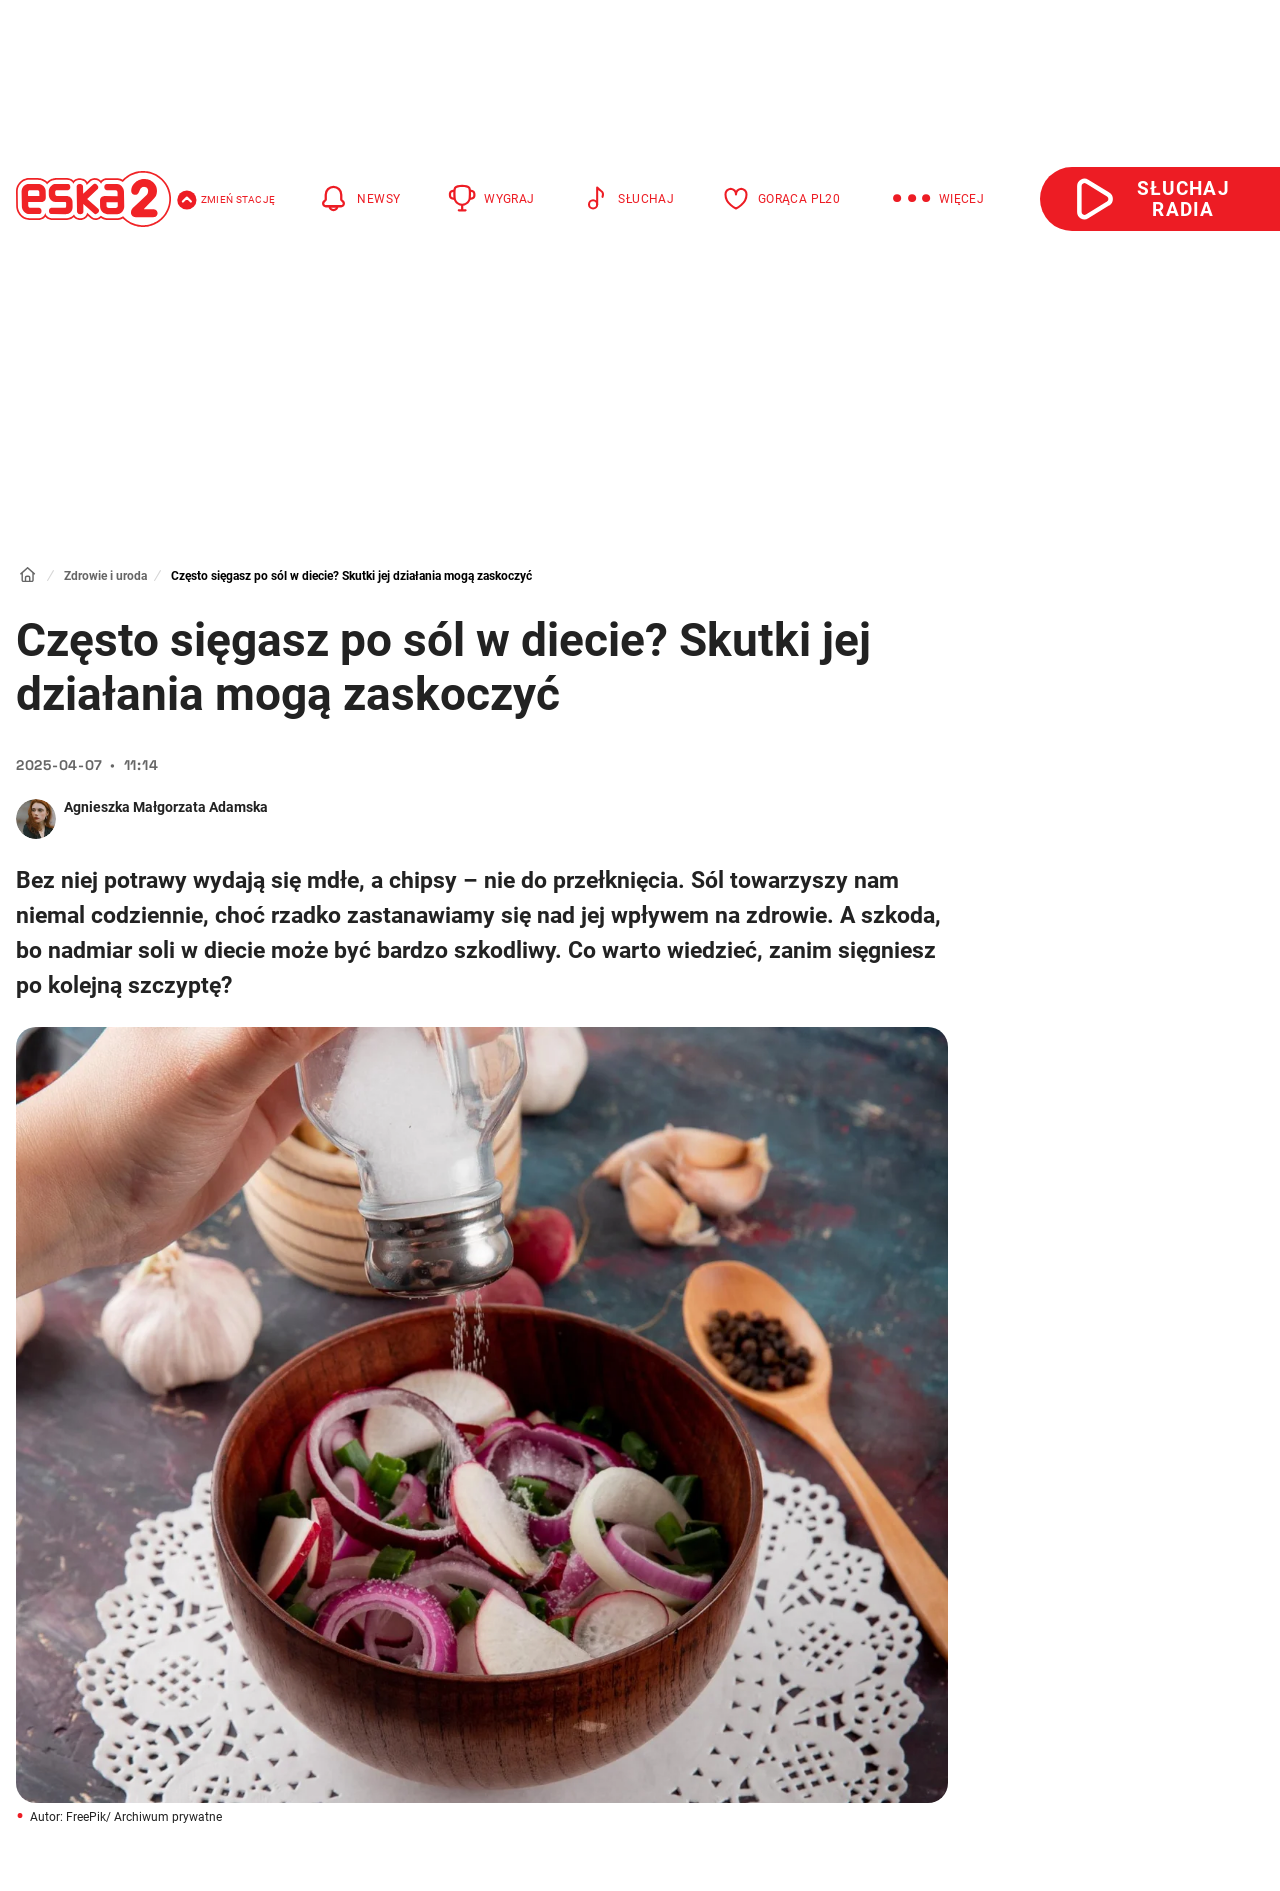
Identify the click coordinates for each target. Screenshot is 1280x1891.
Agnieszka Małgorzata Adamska (166, 807)
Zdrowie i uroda (105, 576)
